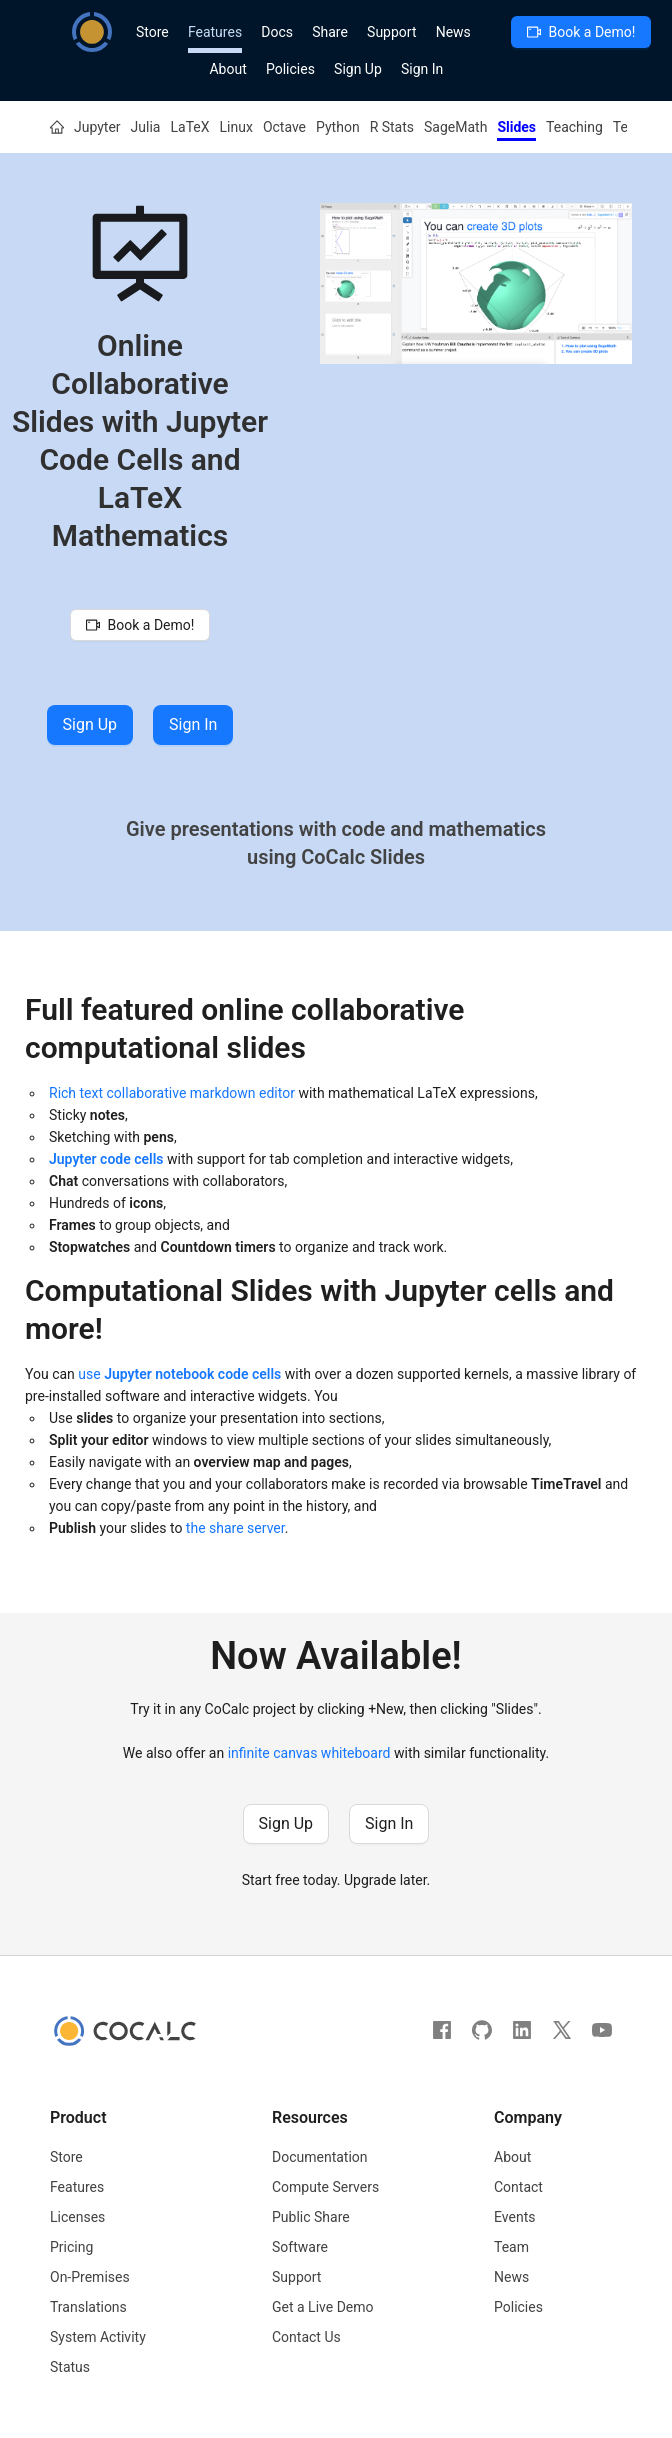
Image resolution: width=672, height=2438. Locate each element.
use (179, 1374)
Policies (290, 69)
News (453, 32)
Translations (88, 2307)
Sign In (422, 69)
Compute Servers (325, 2187)
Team (511, 2247)
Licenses (77, 2217)
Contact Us (306, 2337)
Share (330, 32)
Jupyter (97, 127)
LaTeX (189, 127)
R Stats (392, 127)
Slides (516, 127)
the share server (235, 1528)
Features (215, 32)
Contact (518, 2187)
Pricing (71, 2247)
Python (338, 127)
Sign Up (358, 69)
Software (300, 2247)
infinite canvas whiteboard (309, 1753)
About (227, 69)
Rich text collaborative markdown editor (172, 1093)
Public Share (311, 2217)
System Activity (98, 2337)
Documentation (320, 2157)
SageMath (455, 127)
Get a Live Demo (323, 2307)
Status (70, 2367)
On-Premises (90, 2277)
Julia (146, 127)
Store (152, 32)
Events (514, 2217)
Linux (236, 127)
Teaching (574, 127)
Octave (284, 127)
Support (391, 32)
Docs (277, 32)
